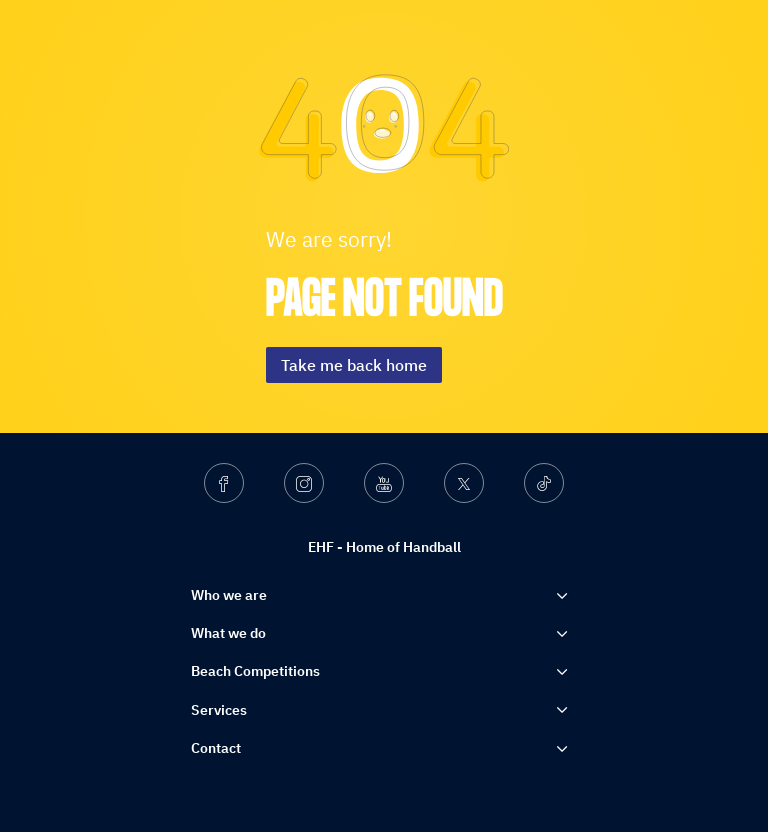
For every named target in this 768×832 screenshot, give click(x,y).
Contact (216, 748)
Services (219, 710)
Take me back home (354, 365)
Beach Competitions (255, 671)
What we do (228, 633)
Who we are (229, 595)
